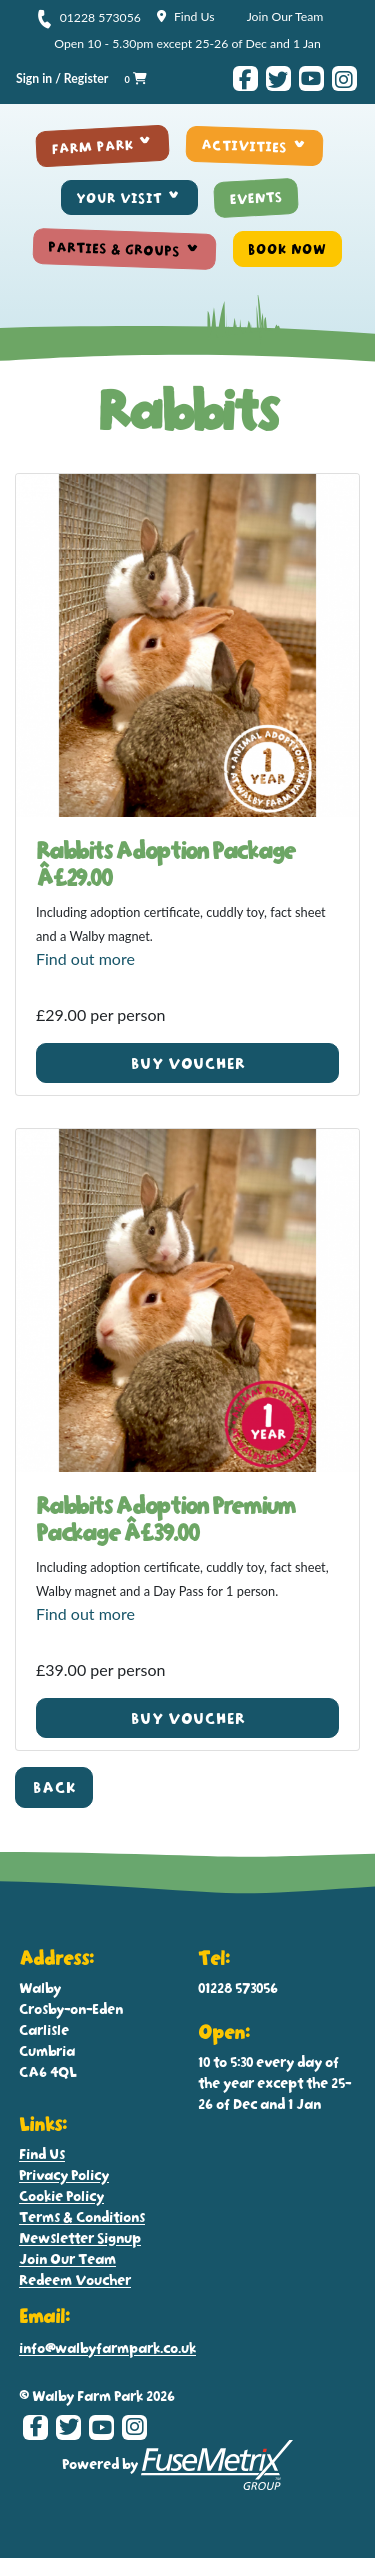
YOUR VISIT (119, 198)
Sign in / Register (62, 78)
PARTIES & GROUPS (115, 249)
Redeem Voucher (75, 2279)
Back (54, 1787)
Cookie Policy (61, 2195)
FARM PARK (92, 146)
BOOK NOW (287, 249)
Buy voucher (188, 1063)
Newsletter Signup (80, 2237)
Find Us (186, 16)
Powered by (178, 2465)
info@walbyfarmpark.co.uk (107, 2347)
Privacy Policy (64, 2174)
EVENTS (256, 197)
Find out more (85, 958)
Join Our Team (285, 16)
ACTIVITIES (244, 145)
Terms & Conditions (82, 2216)
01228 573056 (88, 17)
